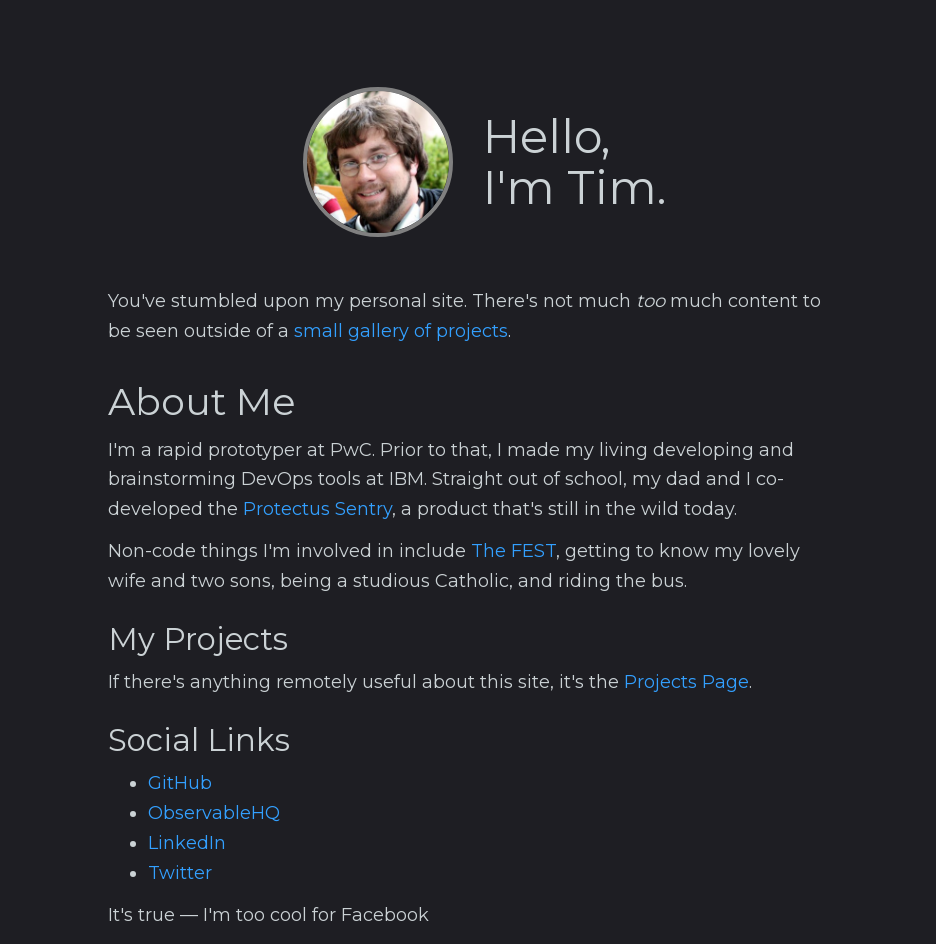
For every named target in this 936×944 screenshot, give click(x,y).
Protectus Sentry (317, 509)
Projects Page (686, 682)
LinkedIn (187, 843)
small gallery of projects (401, 331)
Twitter (180, 873)
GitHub (180, 783)
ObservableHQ (214, 813)
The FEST (513, 551)
